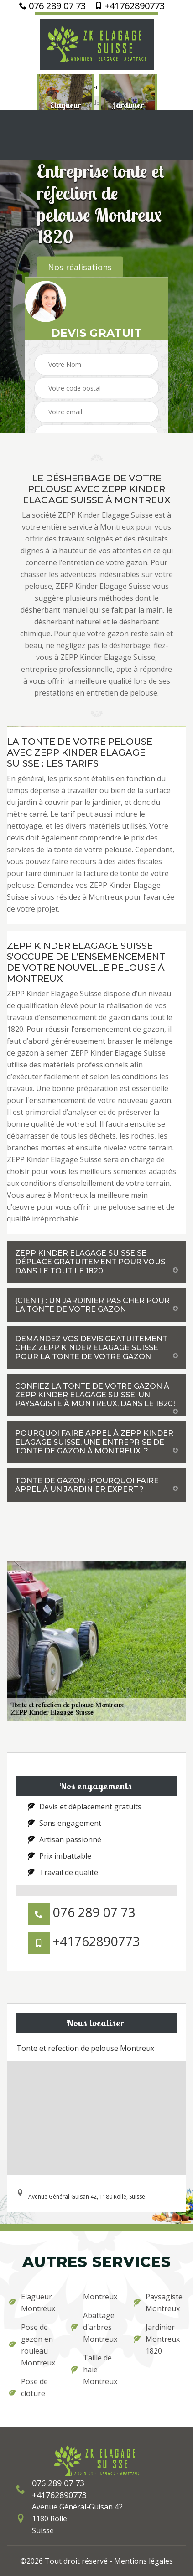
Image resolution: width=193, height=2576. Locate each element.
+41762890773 (130, 6)
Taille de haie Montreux (94, 2369)
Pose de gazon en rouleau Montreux (32, 2345)
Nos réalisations (80, 267)
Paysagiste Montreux (158, 2302)
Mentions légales (143, 2561)
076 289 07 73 (52, 6)
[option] (65, 105)
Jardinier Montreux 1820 (157, 2339)
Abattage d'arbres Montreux (94, 2327)
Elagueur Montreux (32, 2302)
